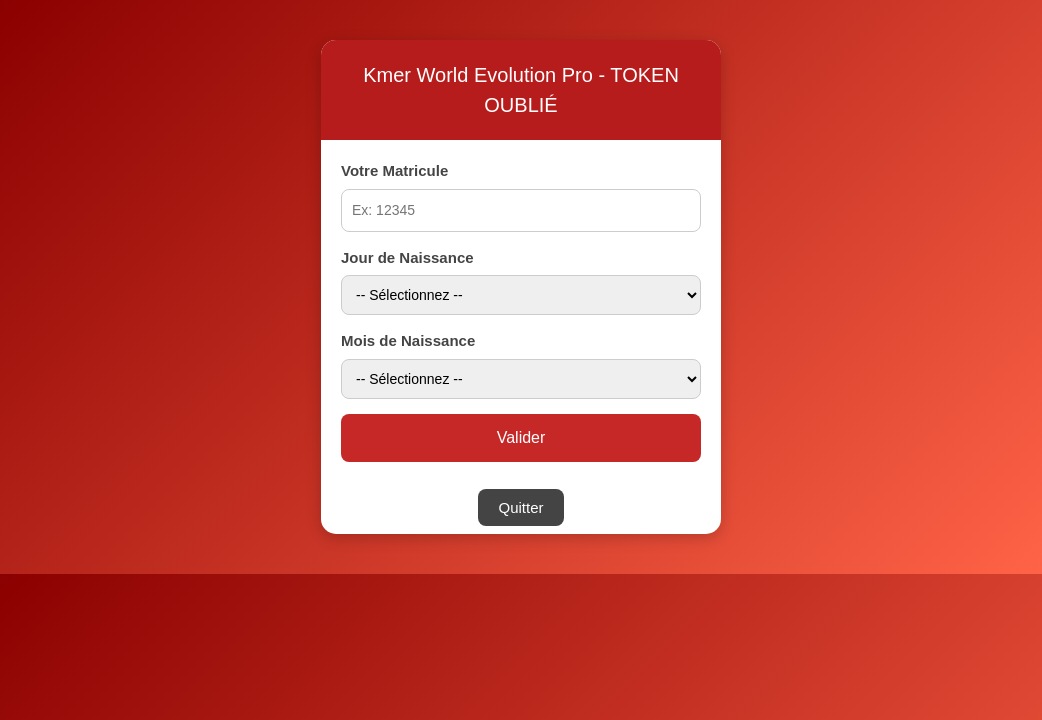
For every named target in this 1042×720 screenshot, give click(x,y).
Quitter (520, 507)
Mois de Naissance (408, 340)
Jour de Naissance (407, 257)
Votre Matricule (394, 170)
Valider (521, 437)
